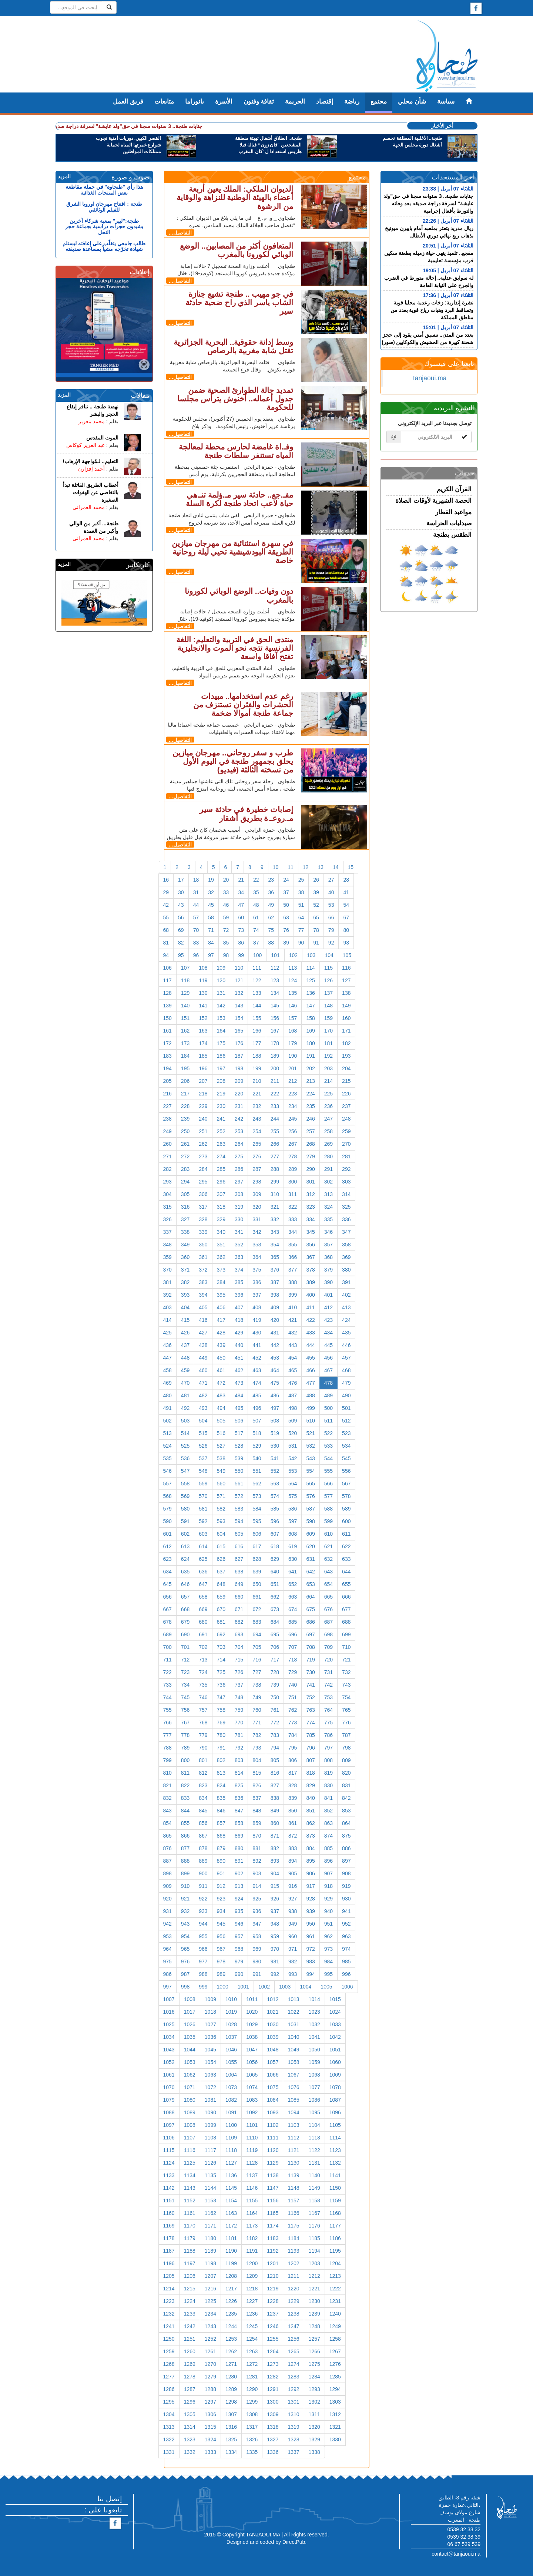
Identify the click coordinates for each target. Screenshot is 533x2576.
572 (239, 1496)
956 (221, 1936)
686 (310, 1622)
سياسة (446, 101)
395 (221, 1295)
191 (310, 1056)
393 (185, 1295)
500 (328, 1408)
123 (275, 980)
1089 (189, 2112)
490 (346, 1395)
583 (239, 1509)
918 (328, 1886)
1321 (335, 2427)
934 (221, 1911)
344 (292, 1232)
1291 (272, 2389)
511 (328, 1421)
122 (256, 980)
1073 (231, 2087)
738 (256, 1685)
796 (310, 1748)
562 (256, 1483)
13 (321, 867)
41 (346, 892)
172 (167, 1043)
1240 (335, 2314)
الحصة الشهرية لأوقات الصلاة (433, 500)
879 (221, 1848)
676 (328, 1609)
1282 (272, 2377)
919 (346, 1886)
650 (256, 1584)
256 (292, 1131)
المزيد (64, 176)
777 (167, 1735)
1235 (231, 2314)
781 (239, 1735)
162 (185, 1031)
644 (346, 1572)
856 (203, 1823)
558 (185, 1483)
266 (275, 1144)
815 (256, 1773)
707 (292, 1647)
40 (331, 892)
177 (256, 1043)
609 (310, 1534)
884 (310, 1848)
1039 (272, 2037)
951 (328, 1924)
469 (167, 1383)
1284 (314, 2377)
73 (241, 930)
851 (310, 1811)
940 (328, 1911)
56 (181, 917)
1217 (231, 2289)
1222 (335, 2289)
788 (167, 1748)
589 (346, 1509)
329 (221, 1219)
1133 (169, 2175)
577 (328, 1496)
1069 (335, 2075)
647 (203, 1584)
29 (166, 892)
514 (185, 1433)
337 (167, 1232)
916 (292, 1886)
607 (275, 1534)
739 (275, 1685)
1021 (272, 2012)
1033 (335, 2024)
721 (346, 1660)
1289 (231, 2389)
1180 (210, 2238)
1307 (231, 2414)
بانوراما (194, 101)
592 (203, 1521)
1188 (189, 2251)
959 (275, 1936)
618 (275, 1546)
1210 (272, 2276)
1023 (314, 2012)
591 (185, 1521)
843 (167, 1811)
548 (203, 1471)
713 (203, 1660)
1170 (189, 2226)
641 (292, 1572)
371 (185, 1270)
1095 (314, 2112)
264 (239, 1144)
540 (256, 1458)
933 (203, 1911)
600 (346, 1521)
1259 (169, 2351)
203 (328, 1068)
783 (275, 1735)
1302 (314, 2402)
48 (256, 905)
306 (203, 1194)
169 (310, 1031)
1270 (210, 2364)
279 (310, 1156)
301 (310, 1182)
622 (346, 1546)
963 (346, 1936)
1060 (335, 2062)
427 (203, 1333)
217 (185, 1094)
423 (328, 1320)
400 (310, 1295)
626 (221, 1559)
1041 (314, 2037)
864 (346, 1823)
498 (292, 1408)
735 (203, 1685)
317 (203, 1207)
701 (185, 1647)
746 (203, 1697)
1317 (252, 2427)
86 (241, 943)
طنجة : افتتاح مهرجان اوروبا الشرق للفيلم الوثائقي (104, 206)
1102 (272, 2125)
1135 (210, 2175)
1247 (293, 2326)
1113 (314, 2138)
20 (226, 880)
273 (203, 1156)
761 (275, 1710)
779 (203, 1735)
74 (256, 930)
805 (275, 1760)
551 (256, 1471)
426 (185, 1333)
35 (256, 892)
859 (256, 1823)
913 (239, 1886)
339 (203, 1232)
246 (310, 1119)
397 (256, 1295)
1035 (189, 2037)
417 (221, 1320)
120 (221, 980)
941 (346, 1911)
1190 (231, 2251)
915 (275, 1886)
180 (310, 1043)
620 (310, 1546)
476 (292, 1383)
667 (167, 1609)
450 (221, 1358)
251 (203, 1131)
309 (256, 1194)
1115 (169, 2150)
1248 (314, 2326)
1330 (335, 2439)
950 (310, 1924)
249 (167, 1131)
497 (275, 1408)
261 (185, 1144)
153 (221, 1018)
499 (310, 1408)
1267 (335, 2351)
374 (239, 1270)
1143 (189, 2188)
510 (310, 1421)
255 (275, 1131)
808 (328, 1760)
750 (275, 1697)
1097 (169, 2125)
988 (203, 1974)
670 (221, 1609)
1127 (231, 2163)
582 (221, 1509)
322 (292, 1207)
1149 (314, 2188)
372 (203, 1270)
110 (239, 968)
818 (310, 1773)
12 (306, 867)
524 (167, 1446)
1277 (169, 2377)
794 (275, 1748)
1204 (335, 2263)
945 (221, 1924)
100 (257, 955)
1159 (335, 2200)
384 (221, 1282)
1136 (231, 2175)
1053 (189, 2062)
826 (256, 1785)
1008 (189, 1999)
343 (275, 1232)
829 (310, 1785)
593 (221, 1521)
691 (203, 1634)
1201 (272, 2263)
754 (346, 1697)
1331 (169, 2452)
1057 (272, 2062)
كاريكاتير (138, 565)
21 (241, 880)
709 (328, 1647)
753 (328, 1697)
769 (221, 1722)
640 (275, 1572)
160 (346, 1018)
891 (239, 1861)
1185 (314, 2238)
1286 (169, 2389)
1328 (293, 2439)
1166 (293, 2213)
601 (167, 1534)
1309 (272, 2414)
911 (203, 1886)
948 (275, 1924)
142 (221, 1005)
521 (310, 1433)
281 (346, 1156)
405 (203, 1307)
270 (346, 1144)
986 (167, 1974)
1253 (231, 2339)
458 (167, 1370)
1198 (210, 2263)
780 (221, 1735)
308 (239, 1194)
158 (310, 1018)
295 (203, 1182)
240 (203, 1119)
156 (275, 1018)
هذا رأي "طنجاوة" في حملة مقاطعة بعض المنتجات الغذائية (104, 189)
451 (239, 1358)
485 (256, 1395)
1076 (293, 2087)
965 (185, 1949)
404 (185, 1307)
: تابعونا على (103, 2510)
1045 (210, 2050)
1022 (293, 2012)
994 (310, 1974)
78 (316, 930)
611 (346, 1534)
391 (346, 1282)
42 (166, 905)
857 (221, 1823)
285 (221, 1169)
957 (239, 1936)
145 (275, 1005)
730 (310, 1672)
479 (346, 1383)
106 (167, 968)
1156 (272, 2200)
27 (331, 880)
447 (167, 1358)
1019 (231, 2012)
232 (256, 1106)
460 (203, 1370)
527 (221, 1446)
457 (346, 1358)
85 (226, 943)
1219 (272, 2289)
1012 (272, 1999)
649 (239, 1584)
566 (328, 1483)
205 (167, 1081)
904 (275, 1873)
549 (221, 1471)
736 (221, 1685)
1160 (169, 2213)
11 (291, 867)
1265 (293, 2351)
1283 (293, 2377)
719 (310, 1660)
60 (241, 917)
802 (221, 1760)
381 (167, 1282)
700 (167, 1647)
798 (346, 1748)
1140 (314, 2175)
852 (328, 1811)
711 (167, 1660)
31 (196, 892)
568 (167, 1496)
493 (203, 1408)
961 (310, 1936)
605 (239, 1534)
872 (292, 1836)
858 (239, 1823)
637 (221, 1572)
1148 (293, 2188)
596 (275, 1521)
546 (167, 1471)
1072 (210, 2087)
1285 (335, 2377)
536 (185, 1458)
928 (310, 1899)
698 (328, 1634)
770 (239, 1722)
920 (167, 1899)
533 (328, 1446)
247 (328, 1119)
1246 (272, 2326)
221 (256, 1094)
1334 (231, 2452)
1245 (252, 2326)
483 (221, 1395)
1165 (272, 2213)
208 (221, 1081)
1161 (189, 2213)
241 (221, 1119)
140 (185, 1005)
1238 (293, 2314)
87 (256, 943)
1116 (189, 2150)
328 (203, 1219)
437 (185, 1345)
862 (310, 1823)
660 (239, 1597)
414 (167, 1320)
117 (167, 980)
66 (331, 917)
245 (292, 1119)
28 (346, 880)
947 (256, 1924)
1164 (252, 2213)
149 (346, 1005)
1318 (272, 2427)
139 (167, 1005)
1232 (169, 2314)
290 (310, 1169)
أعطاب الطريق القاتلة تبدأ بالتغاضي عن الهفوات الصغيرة (90, 492)
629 (275, 1559)
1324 (210, 2439)
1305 (189, 2414)
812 (203, 1773)
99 (241, 955)
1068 (314, 2075)
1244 (231, 2326)
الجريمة (295, 101)
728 (275, 1672)
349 (185, 1244)
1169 (169, 2226)
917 (310, 1886)
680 (203, 1622)
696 (292, 1634)
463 (256, 1370)
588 (328, 1509)
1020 (252, 2012)
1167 (314, 2213)
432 (292, 1333)
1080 (189, 2100)
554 (310, 1471)
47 (241, 905)
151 (185, 1018)
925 (256, 1899)
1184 (293, 2238)
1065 (252, 2075)
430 (256, 1333)
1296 (189, 2402)
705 (256, 1647)
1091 (231, 2112)
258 (328, 1131)
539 (239, 1458)
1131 (314, 2163)
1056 (252, 2062)
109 (221, 968)
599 (328, 1521)
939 (310, 1911)
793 (256, 1748)
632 (328, 1559)
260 (167, 1144)
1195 (335, 2251)
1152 (189, 2200)
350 (203, 1244)
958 (256, 1936)
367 (310, 1257)
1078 (335, 2087)
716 (256, 1660)
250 (185, 1131)
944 (203, 1924)
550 (239, 1471)
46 (226, 905)
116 (346, 968)
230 (221, 1106)
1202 (293, 2263)
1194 (314, 2251)
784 (292, 1735)
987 (185, 1974)
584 (256, 1509)
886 (346, 1848)
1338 (314, 2452)
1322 (169, 2439)
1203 (314, 2263)
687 (328, 1622)
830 (328, 1785)
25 (301, 880)
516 (221, 1433)
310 (275, 1194)
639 (256, 1572)
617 (256, 1546)
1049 (293, 2050)
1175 (293, 2226)
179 (292, 1043)
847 (239, 1811)
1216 (210, 2289)
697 (310, 1634)
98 (226, 955)
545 (346, 1458)
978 (221, 1961)
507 (256, 1421)
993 (292, 1974)
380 (346, 1270)
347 (346, 1232)
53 (331, 905)
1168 (335, 2213)
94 (166, 955)
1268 (169, 2364)
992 (275, 1974)
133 (256, 993)
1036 (210, 2037)
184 (185, 1056)
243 (256, 1119)
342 (256, 1232)
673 (275, 1609)
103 (311, 955)
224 (310, 1094)
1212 (314, 2276)
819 (328, 1773)
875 (346, 1836)
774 (310, 1722)
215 (346, 1081)
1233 (189, 2314)
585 (275, 1509)
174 (203, 1043)
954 (185, 1936)
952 (346, 1924)
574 (275, 1496)
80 (346, 930)
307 (221, 1194)
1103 (293, 2125)
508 (275, 1421)
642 (310, 1572)
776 (346, 1722)
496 (256, 1408)
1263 (252, 2351)
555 (328, 1471)
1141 (335, 2175)
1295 (169, 2402)
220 (239, 1094)
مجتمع (379, 101)
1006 (347, 1987)
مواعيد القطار (453, 512)
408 (256, 1307)
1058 (293, 2062)
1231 (335, 2301)
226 (346, 1094)
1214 (169, 2289)
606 (256, 1534)
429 (239, 1333)
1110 (252, 2138)
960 (292, 1936)
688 (346, 1622)
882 (275, 1848)
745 (185, 1697)
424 (346, 1320)
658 (203, 1597)
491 (167, 1408)
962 (328, 1936)
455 (310, 1358)
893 (275, 1861)
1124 (169, 2163)
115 (328, 968)
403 (167, 1307)
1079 (169, 2100)
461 (221, 1370)
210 (256, 1081)
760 (256, 1710)
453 (275, 1358)
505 (221, 1421)
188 (256, 1056)
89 (286, 943)
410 (292, 1307)
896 (328, 1861)
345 (310, 1232)
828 (292, 1785)
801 (203, 1760)
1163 (231, 2213)
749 (256, 1697)
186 (221, 1056)
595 (256, 1521)
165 (239, 1031)
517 (239, 1433)
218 (203, 1094)
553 (292, 1471)
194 (167, 1068)
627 (239, 1559)
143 (239, 1005)
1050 (314, 2050)
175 (221, 1043)
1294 (335, 2389)
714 (221, 1660)
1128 (252, 2163)
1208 (231, 2276)
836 (239, 1798)
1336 (272, 2452)
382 (185, 1282)
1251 (189, 2339)
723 (185, 1672)
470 (185, 1383)
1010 (231, 1999)
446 (346, 1345)
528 (239, 1446)
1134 (189, 2175)
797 (328, 1748)
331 (256, 1219)
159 (328, 1018)
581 (203, 1509)
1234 (210, 2314)
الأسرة (223, 101)
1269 (189, 2364)
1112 (293, 2138)
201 (292, 1068)
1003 (285, 1987)
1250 (169, 2339)
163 (203, 1031)
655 (346, 1584)
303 (346, 1182)
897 (346, 1861)
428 (221, 1333)
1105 (335, 2125)
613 (185, 1546)
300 (292, 1182)
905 (292, 1873)
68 (166, 930)
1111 (272, 2138)
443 (292, 1345)
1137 (252, 2175)
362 (221, 1257)
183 (167, 1056)
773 (292, 1722)
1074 (252, 2087)
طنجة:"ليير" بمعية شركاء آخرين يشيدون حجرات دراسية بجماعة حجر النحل (104, 226)
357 (328, 1244)
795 (292, 1748)
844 (185, 1811)
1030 (272, 2024)
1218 (252, 2289)
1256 (293, 2339)
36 (271, 892)
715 (239, 1660)
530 (275, 1446)
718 (292, 1660)
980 (256, 1961)
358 (346, 1244)
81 (166, 943)
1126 (210, 2163)
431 (275, 1333)
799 (167, 1760)
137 (328, 993)
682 (239, 1622)
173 (185, 1043)
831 (346, 1785)
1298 (231, 2402)
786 (328, 1735)
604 (221, 1534)
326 (167, 1219)
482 (203, 1395)
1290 (252, 2389)
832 (167, 1798)
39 (316, 892)
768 (203, 1722)
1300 (272, 2402)
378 (310, 1270)
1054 (210, 2062)
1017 (189, 2012)
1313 (169, 2427)
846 (221, 1811)
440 (239, 1345)
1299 (252, 2402)
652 (292, 1584)
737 (239, 1685)
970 (275, 1949)
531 (292, 1446)
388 (292, 1282)
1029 (252, 2024)
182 (346, 1043)
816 (275, 1773)
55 (166, 917)
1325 (231, 2439)
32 (211, 892)
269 (328, 1144)
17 (181, 880)
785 (310, 1735)
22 (256, 880)
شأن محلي (412, 101)
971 (292, 1949)
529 (256, 1446)
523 (346, 1433)
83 (196, 943)
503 (185, 1421)
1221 (314, 2289)
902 (239, 1873)
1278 (189, 2377)
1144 (210, 2188)
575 (292, 1496)
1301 (293, 2402)
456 (328, 1358)
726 (239, 1672)
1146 (252, 2188)
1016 (169, 2012)
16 (166, 880)
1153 (210, 2200)
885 (328, 1848)
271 (167, 1156)
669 (203, 1609)
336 (346, 1219)
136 (310, 993)
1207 (210, 2276)
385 (239, 1282)
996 (346, 1974)
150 (167, 1018)
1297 (210, 2402)
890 (221, 1861)
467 (328, 1370)
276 (256, 1156)
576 (310, 1496)
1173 (252, 2226)
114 (310, 968)
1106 (169, 2138)
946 (239, 1924)
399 (292, 1295)
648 (221, 1584)
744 (167, 1697)
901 (221, 1873)
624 (185, 1559)
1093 (272, 2112)
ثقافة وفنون (259, 101)
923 (221, 1899)
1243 (210, 2326)
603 (203, 1534)
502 (167, 1421)
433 (310, 1333)
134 (275, 993)
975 (167, 1961)
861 (292, 1823)
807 (310, 1760)
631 (310, 1559)
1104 (314, 2125)
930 (346, 1899)
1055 (231, 2062)
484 (239, 1395)
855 (185, 1823)
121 (239, 980)
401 (328, 1295)
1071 (189, 2087)
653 (310, 1584)
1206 (189, 2276)
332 (275, 1219)
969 (256, 1949)
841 (328, 1798)
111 (256, 968)
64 (301, 917)
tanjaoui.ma (429, 378)
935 (239, 1911)
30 (181, 892)
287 (256, 1169)
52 (316, 905)
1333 (210, 2452)
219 (221, 1094)
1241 (169, 2326)
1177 (335, 2226)
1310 (293, 2414)
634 (167, 1572)
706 (275, 1647)
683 (256, 1622)
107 (185, 968)
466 (310, 1370)
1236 (252, 2314)
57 (196, 917)
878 (203, 1848)
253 (239, 1131)
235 (310, 1106)
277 (275, 1156)
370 (167, 1270)
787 (346, 1735)
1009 (210, 1999)
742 (328, 1685)
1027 (210, 2024)
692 (221, 1634)
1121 (293, 2150)
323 (310, 1207)
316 (185, 1207)
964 (167, 1949)
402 (346, 1295)
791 (221, 1748)
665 (328, 1597)
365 (275, 1257)
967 (221, 1949)
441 (256, 1345)
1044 (189, 2050)
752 (310, 1697)
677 (346, 1609)
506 (239, 1421)
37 (286, 892)
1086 (314, 2100)
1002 (264, 1987)
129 (185, 993)
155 (256, 1018)
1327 (272, 2439)
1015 (335, 1999)
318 (221, 1207)
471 (203, 1383)
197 (221, 1068)
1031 (293, 2024)
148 (328, 1005)
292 (346, 1169)
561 (239, 1483)
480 (167, 1395)
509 (292, 1421)
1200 (252, 2263)
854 (167, 1823)
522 (328, 1433)
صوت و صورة (130, 177)
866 (185, 1836)
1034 (169, 2037)
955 (203, 1936)
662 (275, 1597)
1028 (231, 2024)
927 (292, 1899)
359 (167, 1257)
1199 (231, 2263)
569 (185, 1496)
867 (203, 1836)
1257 (314, 2339)
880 (239, 1848)
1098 (189, 2125)
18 (196, 880)
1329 (314, 2439)
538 (221, 1458)
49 (271, 905)
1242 (189, 2326)
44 (196, 905)
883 (292, 1848)
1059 (314, 2062)
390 (328, 1282)
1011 (252, 1999)
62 (271, 917)
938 (292, 1911)
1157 (293, 2200)
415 (185, 1320)
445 (328, 1345)
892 (256, 1861)
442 (275, 1345)
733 (167, 1685)
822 (185, 1785)
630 (292, 1559)
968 (239, 1949)
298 (256, 1182)
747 (221, 1697)
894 (292, 1861)
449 (203, 1358)
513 (167, 1433)
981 (275, 1961)
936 (256, 1911)
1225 (210, 2301)
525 (185, 1446)
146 (292, 1005)
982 (292, 1961)
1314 (189, 2427)
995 (328, 1974)
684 (275, 1622)
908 (346, 1873)
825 (239, 1785)
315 (167, 1207)
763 (310, 1710)
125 (310, 980)
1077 (314, 2087)
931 (167, 1911)
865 (167, 1836)
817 (292, 1773)
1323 (189, 2439)
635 (185, 1572)
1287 (189, 2389)
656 (167, 1597)
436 (167, 1345)
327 (185, 1219)
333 (292, 1219)
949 (292, 1924)
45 (211, 905)
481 (185, 1395)
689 (167, 1634)
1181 (231, 2238)
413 (346, 1307)
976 (185, 1961)
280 (328, 1156)
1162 (210, 2213)
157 (292, 1018)
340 (221, 1232)
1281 (252, 2377)
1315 (210, 2427)
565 (310, 1483)
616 (239, 1546)
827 (275, 1785)
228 (185, 1106)
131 (221, 993)
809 (346, 1760)
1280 (231, 2377)
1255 (272, 2339)
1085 (293, 2100)
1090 (210, 2112)
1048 (272, 2050)
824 (221, 1785)
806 (292, 1760)
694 (256, 1634)
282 (167, 1169)
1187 (169, 2251)
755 (167, 1710)
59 (226, 917)
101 (275, 955)
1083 (252, 2100)
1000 (222, 1987)
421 (292, 1320)
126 (328, 980)
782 (256, 1735)
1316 (231, 2427)
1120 (272, 2150)
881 (256, 1848)
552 (275, 1471)
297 (239, 1182)
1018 (210, 2012)
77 (301, 930)
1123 (335, 2150)
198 (239, 1068)
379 (328, 1270)
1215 (189, 2289)
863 (328, 1823)
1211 (293, 2276)
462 (239, 1370)
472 (221, 1383)
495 (239, 1408)
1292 (293, 2389)
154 (239, 1018)
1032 (314, 2024)
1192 (272, 2251)
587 (310, 1509)
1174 (272, 2226)
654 (328, 1584)
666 (346, 1597)
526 (203, 1446)
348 (167, 1244)
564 (292, 1483)
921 (185, 1899)
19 (211, 880)
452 (256, 1358)
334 (310, 1219)
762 (292, 1710)
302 (328, 1182)
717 (275, 1660)
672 (256, 1609)
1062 (189, 2075)
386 (256, 1282)
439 (221, 1345)
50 (286, 905)
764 (328, 1710)
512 (346, 1421)
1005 (326, 1987)
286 (239, 1169)
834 (203, 1798)
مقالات (140, 395)
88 (271, 943)
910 (185, 1886)
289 (292, 1169)
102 (293, 955)
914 (256, 1886)
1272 (252, 2364)
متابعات (164, 101)
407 (239, 1307)
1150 (335, 2188)
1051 (335, 2050)
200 (275, 1068)
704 (239, 1647)
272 (185, 1156)
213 (310, 1081)
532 (310, 1446)
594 (239, 1521)
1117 (210, 2150)
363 (239, 1257)
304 (167, 1194)
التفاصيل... (180, 233)
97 (211, 955)
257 (310, 1131)
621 (328, 1546)
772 (275, 1722)
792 (239, 1748)
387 (275, 1282)
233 (275, 1106)
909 (167, 1886)
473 (239, 1383)
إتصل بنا (109, 2499)
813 (221, 1773)
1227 (252, 2301)
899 (185, 1873)
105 (347, 955)
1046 (231, 2050)
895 (310, 1861)
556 (346, 1471)
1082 (231, 2100)
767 (185, 1722)
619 (292, 1546)
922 (203, 1899)
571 (221, 1496)
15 (351, 867)
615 (221, 1546)
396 (239, 1295)
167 (275, 1031)
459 (185, 1370)
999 (203, 1987)
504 (203, 1421)
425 (167, 1333)
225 (328, 1094)
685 (292, 1622)
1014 (314, 1999)
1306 (210, 2414)
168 (292, 1031)
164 (221, 1031)
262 (203, 1144)
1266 (314, 2351)
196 (203, 1068)
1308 (252, 2414)
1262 (231, 2351)
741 (310, 1685)
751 (292, 1697)
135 (292, 993)
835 (221, 1798)
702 (203, 1647)
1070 (169, 2087)
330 (239, 1219)
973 (328, 1949)
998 (185, 1987)
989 (221, 1974)
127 (346, 980)
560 (221, 1483)
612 (167, 1546)
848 (256, 1811)
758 (221, 1710)
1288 (210, 2389)
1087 (335, 2100)
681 (221, 1622)
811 (185, 1773)
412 (328, 1307)
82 (181, 943)
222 (275, 1094)
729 (292, 1672)
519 (275, 1433)
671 (239, 1609)
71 (211, 930)
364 (256, 1257)
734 (185, 1685)
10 (276, 867)
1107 (189, 2138)
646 (185, 1584)
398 (275, 1295)
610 (328, 1534)
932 (185, 1911)
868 (221, 1836)
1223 (169, 2301)
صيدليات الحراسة (449, 523)
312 (310, 1194)
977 (203, 1961)
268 (310, 1144)
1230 (314, 2301)
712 (185, 1660)
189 (275, 1056)
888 (185, 1861)
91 (316, 943)
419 (256, 1320)
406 (221, 1307)
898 (167, 1873)
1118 (231, 2150)
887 (167, 1861)
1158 (314, 2200)
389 (310, 1282)
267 (292, 1144)
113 (292, 968)
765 (346, 1710)
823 (203, 1785)
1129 (272, 2163)
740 (292, 1685)
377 (292, 1270)
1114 (335, 2138)
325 (346, 1207)
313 (328, 1194)
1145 (231, 2188)
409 (275, 1307)
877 (185, 1848)
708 (310, 1647)
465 (292, 1370)
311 (292, 1194)
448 (185, 1358)
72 (226, 930)
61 (256, 917)
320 (256, 1207)
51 (301, 905)
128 (167, 993)
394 (203, 1295)
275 (239, 1156)
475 (275, 1383)
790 (203, 1748)
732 (346, 1672)
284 (203, 1169)
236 (328, 1106)
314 (346, 1194)
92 (331, 943)
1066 (272, 2075)
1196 (169, 2263)
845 (203, 1811)
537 (203, 1458)
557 (167, 1483)
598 (310, 1521)
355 (292, 1244)
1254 (252, 2339)
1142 (169, 2188)
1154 (231, 2200)
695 (275, 1634)
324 (328, 1207)
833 (185, 1798)
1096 (335, 2112)
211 (275, 1081)
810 (167, 1773)
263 (221, 1144)
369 (346, 1257)
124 (292, 980)
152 (203, 1018)
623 (167, 1559)
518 (256, 1433)
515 (203, 1433)
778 (185, 1735)
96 (196, 955)
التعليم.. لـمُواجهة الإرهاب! (90, 461)
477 (310, 1383)
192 (328, 1056)
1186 (335, 2238)
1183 (272, 2238)
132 (239, 993)
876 (167, 1848)
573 (256, 1496)
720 (328, 1660)
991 (256, 1974)
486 (275, 1395)
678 (167, 1622)
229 (203, 1106)
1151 (169, 2200)
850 (292, 1811)
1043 (169, 2050)
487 (292, 1395)
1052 (169, 2062)
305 (185, 1194)
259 (346, 1131)
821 (167, 1785)
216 (167, 1094)
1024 (335, 2012)
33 (226, 892)
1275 (314, 2364)
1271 (231, 2364)
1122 (314, 2150)
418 (239, 1320)
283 (185, 1169)
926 (275, 1899)
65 (316, 917)
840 (310, 1798)
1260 (189, 2351)
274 (221, 1156)
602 (185, 1534)
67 (346, 917)
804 (256, 1760)
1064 (231, 2075)
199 (256, 1068)
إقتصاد (324, 101)
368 (328, 1257)
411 (310, 1307)
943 (185, 1924)
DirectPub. (294, 2542)
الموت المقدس (102, 438)
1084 (272, 2100)
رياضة (351, 101)
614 (203, 1546)
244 (275, 1119)
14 (336, 867)
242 (239, 1119)
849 (275, 1811)
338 (185, 1232)
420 (275, 1320)
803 (239, 1760)
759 (239, 1710)
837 (256, 1798)
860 (275, 1823)
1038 (252, 2037)
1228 (272, 2301)
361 (203, 1257)
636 (203, 1572)
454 (292, 1358)
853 (346, 1811)
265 (256, 1144)
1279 (210, 2377)
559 (203, 1483)
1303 (335, 2402)
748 (239, 1697)
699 (346, 1634)
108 (203, 968)
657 (185, 1597)
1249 (335, 2326)
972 (310, 1949)
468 (346, 1370)
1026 (189, 2024)
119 (203, 980)
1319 (293, 2427)
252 (221, 1131)
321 (275, 1207)
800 (185, 1760)
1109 (231, 2138)
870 (256, 1836)
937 (275, 1911)
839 (292, 1798)
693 (239, 1634)
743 (346, 1685)
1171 (210, 2226)
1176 (314, 2226)
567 (346, 1483)
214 (328, 1081)
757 (203, 1710)
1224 (189, 2301)
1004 (305, 1987)
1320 (314, 2427)
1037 (231, 2037)
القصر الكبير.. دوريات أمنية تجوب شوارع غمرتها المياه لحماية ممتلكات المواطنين (128, 145)
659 (221, 1597)
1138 (272, 2175)
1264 (272, 2351)
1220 (293, 2289)
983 (310, 1961)
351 (221, 1244)
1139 (293, 2175)
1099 (210, 2125)
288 (275, 1169)
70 (196, 930)
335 (328, 1219)
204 (346, 1068)
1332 (189, 2452)
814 (239, 1773)
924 (239, 1899)
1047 (252, 2050)
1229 (293, 2301)
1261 (210, 2351)
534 (346, 1446)
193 (346, 1056)
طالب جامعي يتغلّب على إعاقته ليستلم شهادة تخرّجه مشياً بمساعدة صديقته (104, 246)
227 (167, 1106)
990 (239, 1974)
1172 (231, 2226)
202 (310, 1068)
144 (256, 1005)
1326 (252, 2439)
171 (346, 1031)
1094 (293, 2112)
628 (256, 1559)
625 (203, 1559)
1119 (252, 2150)
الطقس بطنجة (452, 534)
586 (292, 1509)
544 (328, 1458)
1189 (210, 2251)
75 (271, 930)
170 (328, 1031)
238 (167, 1119)
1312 (335, 2414)
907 (328, 1873)
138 (346, 993)
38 (301, 892)
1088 (169, 2112)
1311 (314, 2414)
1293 (314, 2389)
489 (328, 1395)
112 (275, 968)
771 (256, 1722)
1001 (243, 1987)
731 (328, 1672)
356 (310, 1244)
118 (185, 980)
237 (346, 1106)
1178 (169, 2238)
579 (167, 1509)
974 (346, 1949)
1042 (335, 2037)
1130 (293, 2163)
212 (292, 1081)
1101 (252, 2125)
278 (292, 1156)
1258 (335, 2339)
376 (275, 1270)
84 (211, 943)
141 (203, 1005)
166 (256, 1031)
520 (292, 1433)
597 (292, 1521)
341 (239, 1232)
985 (346, 1961)
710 (346, 1647)
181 (328, 1043)
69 (181, 930)
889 (203, 1861)
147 (310, 1005)
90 (301, 943)
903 (256, 1873)
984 (328, 1961)
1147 (272, 2188)
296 (221, 1182)
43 (181, 905)
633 (346, 1559)
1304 (169, 2414)
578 (346, 1496)
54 (346, 905)
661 (256, 1597)
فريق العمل (128, 101)
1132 (335, 2163)
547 (185, 1471)
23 (271, 880)
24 (286, 880)
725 (221, 1672)
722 (167, 1672)
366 (292, 1257)
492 (185, 1408)
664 (310, 1597)
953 (167, 1936)
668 (185, 1609)
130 (203, 993)
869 (239, 1836)
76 (286, 930)
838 (275, 1798)
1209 (252, 2276)
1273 (272, 2364)
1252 (210, 2339)
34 (241, 892)
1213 (335, 2276)
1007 (169, 1999)
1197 (189, 2263)
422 (310, 1320)
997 (167, 1987)
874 (328, 1836)
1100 (231, 2125)
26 (316, 880)
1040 (293, 2037)
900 (203, 1873)
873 (310, 1836)
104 (329, 955)
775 (328, 1722)
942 (167, 1924)
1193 (293, 2251)
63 (286, 917)
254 (256, 1131)
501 (346, 1408)
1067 (293, 2075)
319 (239, 1207)
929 (328, 1899)
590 (167, 1521)
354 (275, 1244)
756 (185, 1710)
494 (221, 1408)
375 (256, 1270)
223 (292, 1094)
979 (239, 1961)
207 (203, 1081)
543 (310, 1458)
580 (185, 1509)
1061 (169, 2075)
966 (203, 1949)
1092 (252, 2112)
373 (221, 1270)
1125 (189, 2163)
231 (239, 1106)
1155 (252, 2200)
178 (275, 1043)
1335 (252, 2452)
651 (275, 1584)
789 (185, 1748)
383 (203, 1282)
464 (275, 1370)
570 (203, 1496)
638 (239, 1572)
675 (310, 1609)
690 (185, 1634)
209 (239, 1081)
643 (328, 1572)
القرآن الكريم (454, 489)
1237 (272, 2314)
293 (167, 1182)
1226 (231, 2301)
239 (185, 1119)
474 (256, 1383)
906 (310, 1873)
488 (310, 1395)
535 (167, 1458)
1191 (252, 2251)
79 (331, 930)
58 (211, 917)
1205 (169, 2276)
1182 (252, 2238)
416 (203, 1320)
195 (185, 1068)
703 (221, 1647)
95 (181, 955)
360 (185, 1257)
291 (328, 1169)
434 (328, 1333)
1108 (210, 2138)
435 (346, 1333)
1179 (189, 2238)
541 (275, 1458)
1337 (293, 2452)
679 (185, 1622)
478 (328, 1383)
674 (292, 1609)
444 (310, 1345)
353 (256, 1244)
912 (221, 1886)
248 (346, 1119)
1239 (314, 2314)
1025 (169, 2024)
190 (292, 1056)
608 (292, 1534)
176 (239, 1043)
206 (185, 1081)
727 (256, 1672)
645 (167, 1584)
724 (203, 1672)
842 (346, 1798)
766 (167, 1722)
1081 (210, 2100)
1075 (272, 2087)
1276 (335, 2364)
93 (346, 943)
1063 (210, 2075)
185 (203, 1056)
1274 (293, 2364)
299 (275, 1182)
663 (292, 1597)
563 (275, 1483)
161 (167, 1031)
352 (239, 1244)
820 (346, 1773)
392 (167, 1295)
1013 (293, 1999)
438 (203, 1345)
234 (292, 1106)
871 (275, 1836)
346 (328, 1232)
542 (292, 1458)
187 (239, 1056)
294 (185, 1182)
